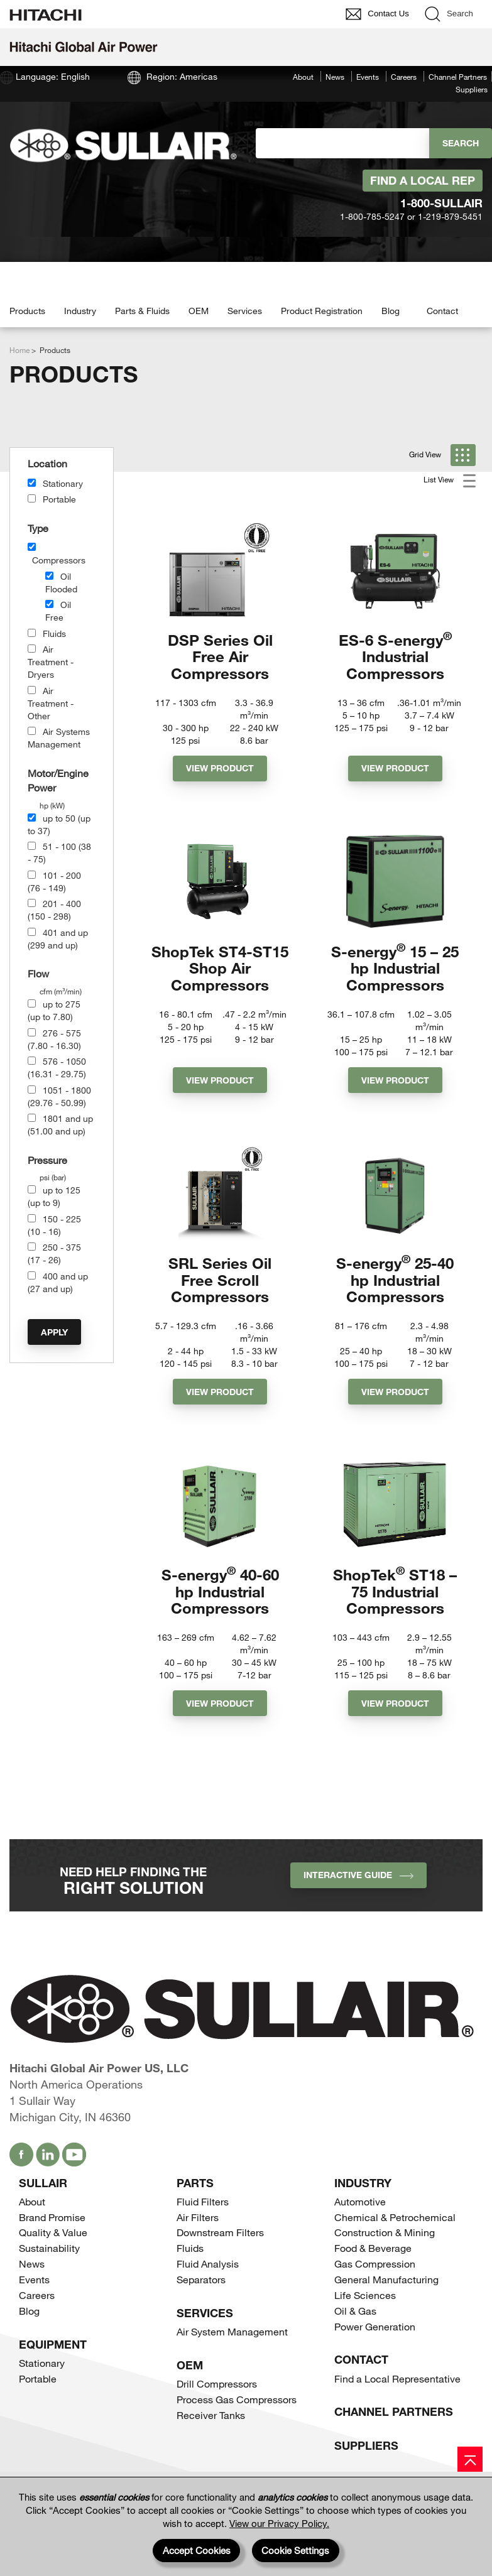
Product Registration (322, 310)
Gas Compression (374, 2263)
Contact (442, 310)
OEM (199, 310)
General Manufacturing (386, 2279)
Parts (195, 2183)
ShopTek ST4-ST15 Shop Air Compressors (219, 968)
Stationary (63, 483)
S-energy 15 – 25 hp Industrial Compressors (395, 968)
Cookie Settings (295, 2550)
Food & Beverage (373, 2248)
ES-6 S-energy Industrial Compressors (395, 656)
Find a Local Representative (397, 2378)
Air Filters (198, 2217)
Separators (201, 2279)
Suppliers (472, 89)
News (334, 77)
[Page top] (470, 2459)
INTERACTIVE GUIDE (358, 1874)
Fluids (54, 633)
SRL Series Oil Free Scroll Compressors (219, 1279)
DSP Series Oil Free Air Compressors (220, 656)
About (303, 77)
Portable (59, 499)
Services (244, 310)
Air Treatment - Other (51, 703)
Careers (404, 77)
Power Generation (374, 2326)
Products (27, 310)
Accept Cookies (197, 2550)
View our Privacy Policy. (279, 2523)
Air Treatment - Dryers (51, 662)
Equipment (53, 2344)
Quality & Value (53, 2232)
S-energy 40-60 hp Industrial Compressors (220, 1591)
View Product (220, 768)
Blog (390, 310)
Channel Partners (458, 77)
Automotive (360, 2201)
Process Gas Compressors (237, 2399)
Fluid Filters (203, 2201)
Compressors (58, 560)
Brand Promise (52, 2217)
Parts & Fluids (142, 310)
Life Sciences (365, 2295)
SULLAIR (43, 2183)
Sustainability (49, 2248)
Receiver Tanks (211, 2415)
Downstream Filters (220, 2232)
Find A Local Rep (422, 180)
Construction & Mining (384, 2232)
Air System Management (232, 2331)
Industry (80, 310)
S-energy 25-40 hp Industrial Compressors (395, 1279)
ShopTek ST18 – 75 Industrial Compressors (395, 1591)
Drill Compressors (217, 2383)
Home (19, 350)
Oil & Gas (355, 2311)
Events (367, 77)
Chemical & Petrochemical (395, 2217)
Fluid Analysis (208, 2263)
